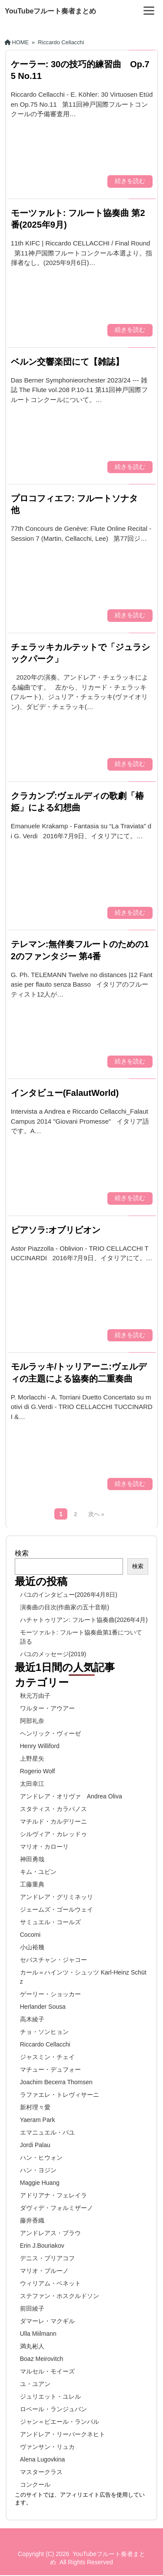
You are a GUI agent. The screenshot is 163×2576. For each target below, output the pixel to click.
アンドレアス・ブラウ (50, 2232)
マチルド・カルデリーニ (53, 1821)
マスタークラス (41, 2471)
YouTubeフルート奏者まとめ (50, 11)
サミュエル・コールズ (50, 1922)
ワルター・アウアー (47, 1708)
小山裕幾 (32, 1947)
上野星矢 (32, 1758)
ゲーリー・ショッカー (50, 1994)
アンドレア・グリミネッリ (56, 1896)
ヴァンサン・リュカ (47, 2446)
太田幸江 (32, 1783)
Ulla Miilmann (38, 2333)
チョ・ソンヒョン (44, 2031)
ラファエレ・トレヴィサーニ (59, 2094)
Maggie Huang (40, 2182)
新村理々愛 (35, 2107)
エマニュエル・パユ (47, 2132)
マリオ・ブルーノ (44, 2270)
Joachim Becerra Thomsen (56, 2082)
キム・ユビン (38, 1871)
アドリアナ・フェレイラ (53, 2195)
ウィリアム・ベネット (50, 2283)
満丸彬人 (32, 2346)
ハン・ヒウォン (41, 2157)
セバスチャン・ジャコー (53, 1959)
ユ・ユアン (35, 2383)
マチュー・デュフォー (50, 2069)
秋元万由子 (35, 1695)
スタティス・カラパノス (53, 1808)
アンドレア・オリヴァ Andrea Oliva (71, 1796)
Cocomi (30, 1934)
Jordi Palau (35, 2144)
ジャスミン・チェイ (47, 2056)
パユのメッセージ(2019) (53, 1654)
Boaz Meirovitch (41, 2358)
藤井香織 (32, 2220)
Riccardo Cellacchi (45, 2044)
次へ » (96, 1514)
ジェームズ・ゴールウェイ (56, 1909)
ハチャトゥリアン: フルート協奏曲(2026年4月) (84, 1619)
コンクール (35, 2484)
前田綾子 (32, 2308)
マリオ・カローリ (44, 1846)
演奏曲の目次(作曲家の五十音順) (64, 1607)
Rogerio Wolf (37, 1771)
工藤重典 (32, 1884)
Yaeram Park (37, 2119)
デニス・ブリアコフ (47, 2258)
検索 (22, 1553)
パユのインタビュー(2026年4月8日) (68, 1594)
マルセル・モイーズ (47, 2371)
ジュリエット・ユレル (50, 2396)
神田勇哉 (32, 1859)
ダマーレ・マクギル (47, 2321)
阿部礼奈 (32, 1720)
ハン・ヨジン (38, 2170)
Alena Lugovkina (42, 2459)
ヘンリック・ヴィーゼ (50, 1733)
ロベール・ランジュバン (53, 2409)
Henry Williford (40, 1745)
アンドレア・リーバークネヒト (62, 2434)
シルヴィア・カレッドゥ (53, 1834)
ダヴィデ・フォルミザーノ (56, 2207)
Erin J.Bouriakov (42, 2245)
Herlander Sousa (43, 2006)
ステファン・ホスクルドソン (59, 2295)
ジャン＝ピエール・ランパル (59, 2421)
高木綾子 (32, 2019)
